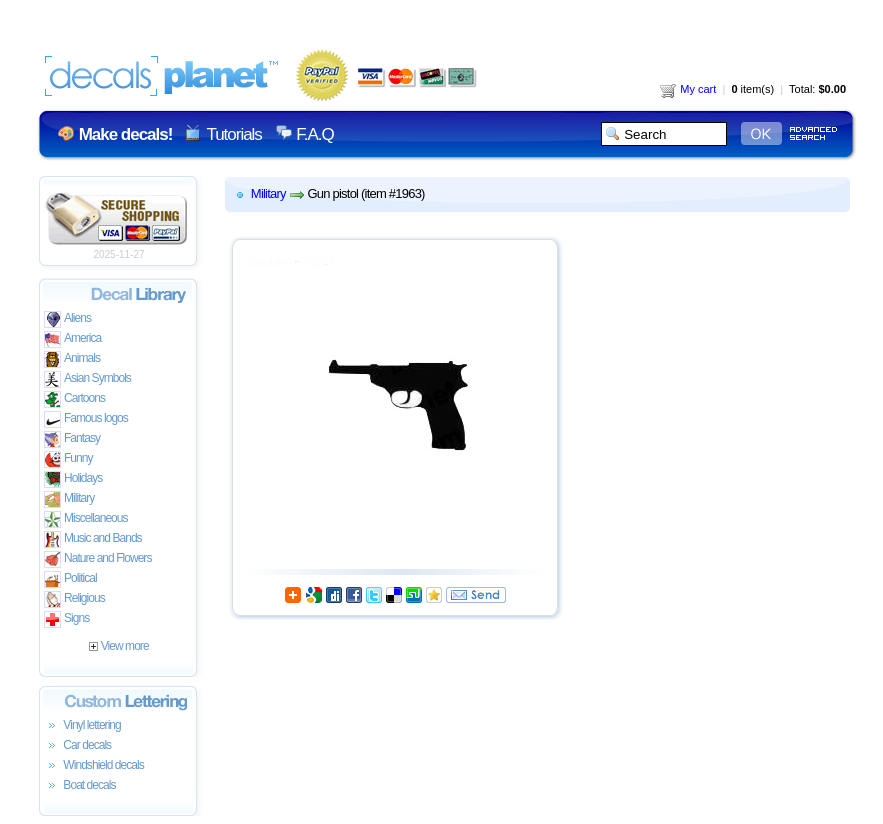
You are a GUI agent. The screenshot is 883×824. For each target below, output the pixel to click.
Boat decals (80, 786)
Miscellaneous (86, 519)
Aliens (67, 319)
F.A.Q (314, 134)
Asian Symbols (87, 379)
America (72, 339)
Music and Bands (93, 539)
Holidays (73, 479)
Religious (74, 599)
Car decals (77, 746)
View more (118, 646)
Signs (66, 619)
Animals (72, 359)
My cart (688, 89)
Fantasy (72, 439)
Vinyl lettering (82, 726)
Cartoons (74, 399)
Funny (68, 459)
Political (70, 579)
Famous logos (86, 419)
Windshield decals (94, 766)
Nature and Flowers (97, 559)
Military (69, 499)
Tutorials (233, 134)
